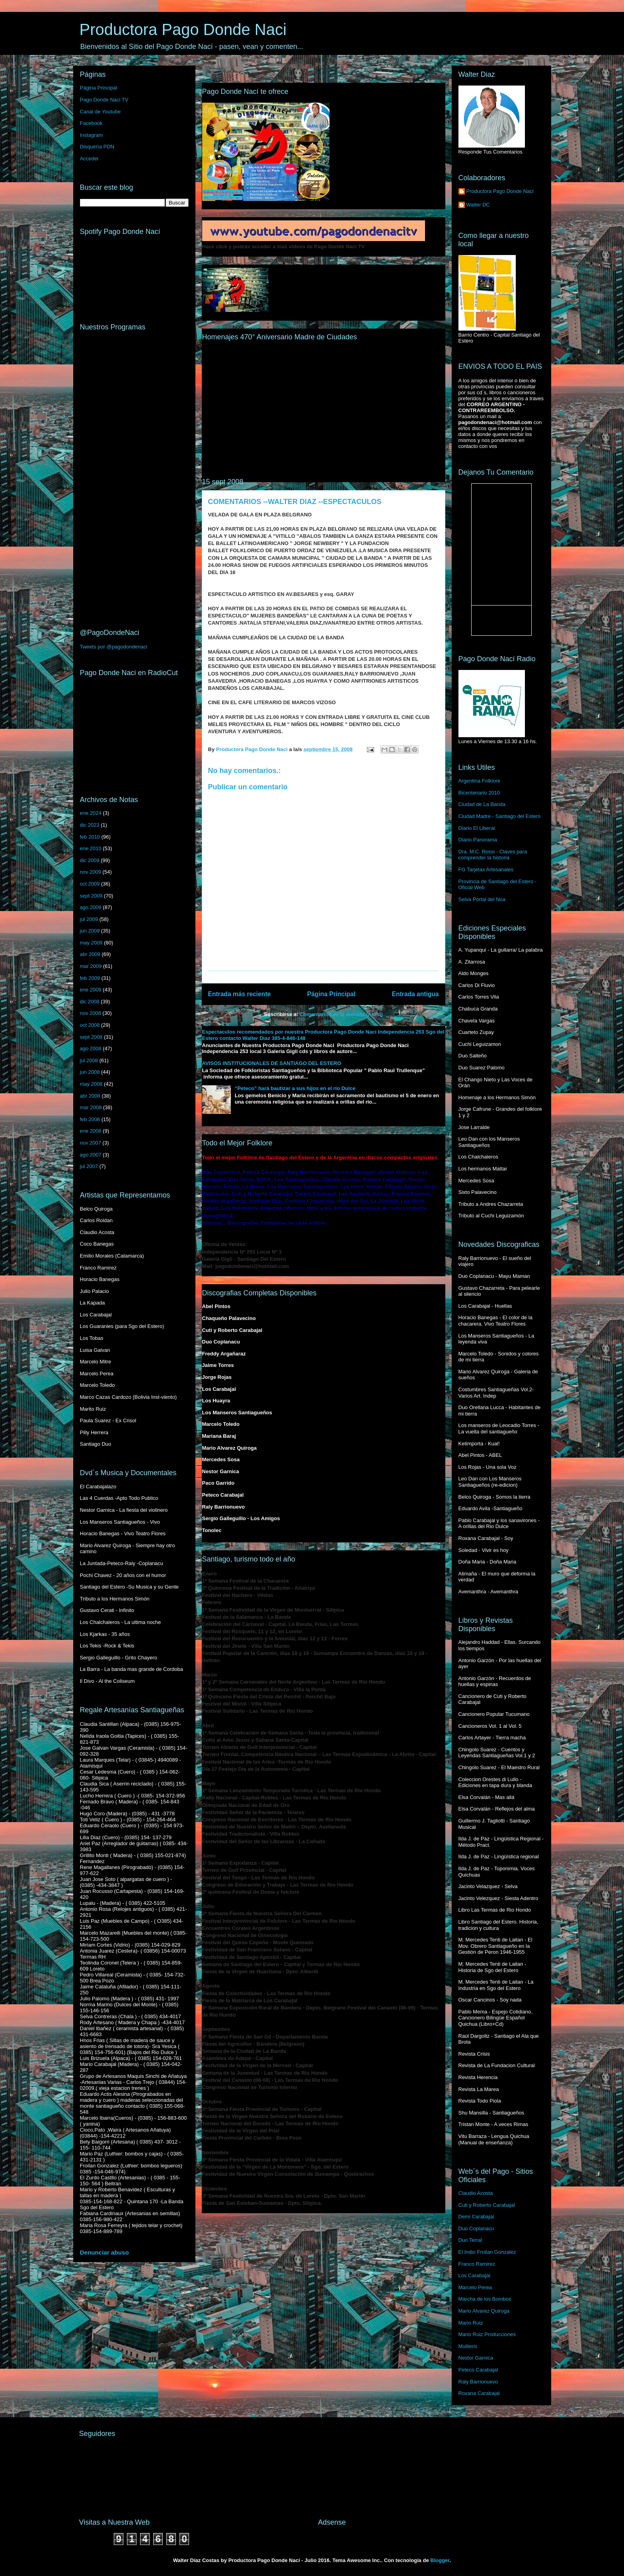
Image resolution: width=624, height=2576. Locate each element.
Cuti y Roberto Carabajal (486, 2205)
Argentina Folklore (479, 781)
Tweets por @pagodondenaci (113, 647)
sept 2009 (91, 896)
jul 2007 (89, 1166)
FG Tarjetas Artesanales (486, 869)
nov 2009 (90, 872)
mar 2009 (91, 966)
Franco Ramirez (476, 2264)
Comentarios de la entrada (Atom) (341, 1014)
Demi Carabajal (476, 2217)
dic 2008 (89, 1002)
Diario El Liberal (476, 828)
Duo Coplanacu (476, 2228)
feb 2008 (90, 1119)
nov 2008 (90, 1013)
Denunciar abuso (104, 2252)
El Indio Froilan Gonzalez (487, 2252)
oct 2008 (90, 1025)
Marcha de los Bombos (484, 2299)
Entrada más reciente (239, 994)
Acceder (89, 159)
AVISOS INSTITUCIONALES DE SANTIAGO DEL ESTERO (271, 1063)
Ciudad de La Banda (482, 804)
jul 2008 (89, 1060)
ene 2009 (90, 990)
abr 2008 (90, 1096)
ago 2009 (90, 907)
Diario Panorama (477, 840)
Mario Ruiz (470, 2323)
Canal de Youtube (100, 112)
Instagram (91, 135)
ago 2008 (90, 1048)
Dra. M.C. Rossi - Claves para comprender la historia (492, 855)
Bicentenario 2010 (479, 793)
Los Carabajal (474, 2275)
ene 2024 (90, 813)
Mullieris (468, 2346)
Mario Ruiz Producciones (487, 2334)
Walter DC (478, 205)
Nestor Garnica (475, 2358)
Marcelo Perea (475, 2287)
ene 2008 (90, 1131)
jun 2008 (90, 1072)
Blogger (439, 2560)
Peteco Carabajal (478, 2370)
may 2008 (91, 1084)
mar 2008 (91, 1107)
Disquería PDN (97, 147)
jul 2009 (89, 919)
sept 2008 (91, 1037)
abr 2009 (90, 954)
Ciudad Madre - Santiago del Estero (499, 816)
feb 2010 (90, 837)
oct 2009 (90, 884)
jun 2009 (90, 931)
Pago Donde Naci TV (104, 100)
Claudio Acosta (475, 2193)
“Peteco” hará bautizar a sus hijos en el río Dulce (295, 1088)
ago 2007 (90, 1155)
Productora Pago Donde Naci (183, 29)
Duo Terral (470, 2240)
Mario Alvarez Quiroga (484, 2311)
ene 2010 (90, 848)
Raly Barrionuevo (478, 2382)
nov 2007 (90, 1143)
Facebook (91, 123)
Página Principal (331, 994)
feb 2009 (90, 978)
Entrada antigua (415, 994)
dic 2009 (89, 860)
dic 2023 (89, 825)
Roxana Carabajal (479, 2393)
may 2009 (91, 943)
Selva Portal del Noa (482, 899)
